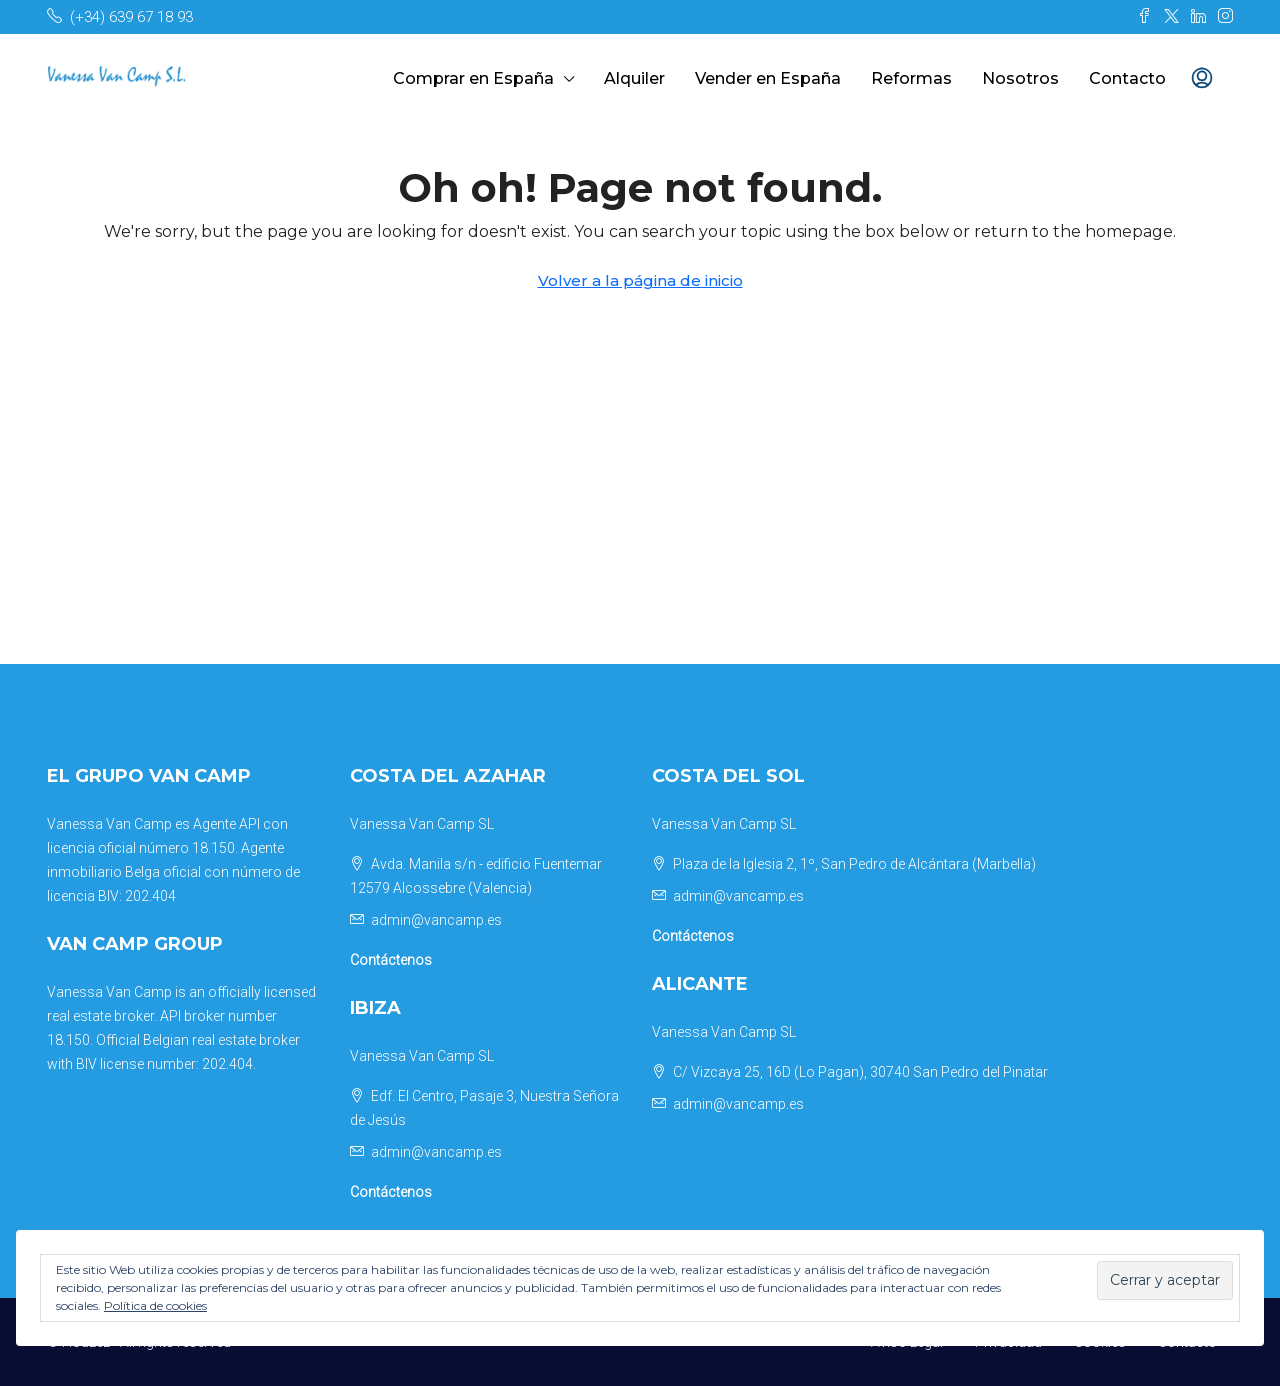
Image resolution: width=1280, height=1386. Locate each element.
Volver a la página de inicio (640, 280)
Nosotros (1020, 78)
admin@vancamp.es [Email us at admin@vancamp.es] (436, 920)
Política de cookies (155, 1305)
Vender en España (768, 78)
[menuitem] (1202, 79)
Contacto (1127, 78)
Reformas (911, 78)
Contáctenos (391, 960)
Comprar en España (473, 78)
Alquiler (634, 78)
